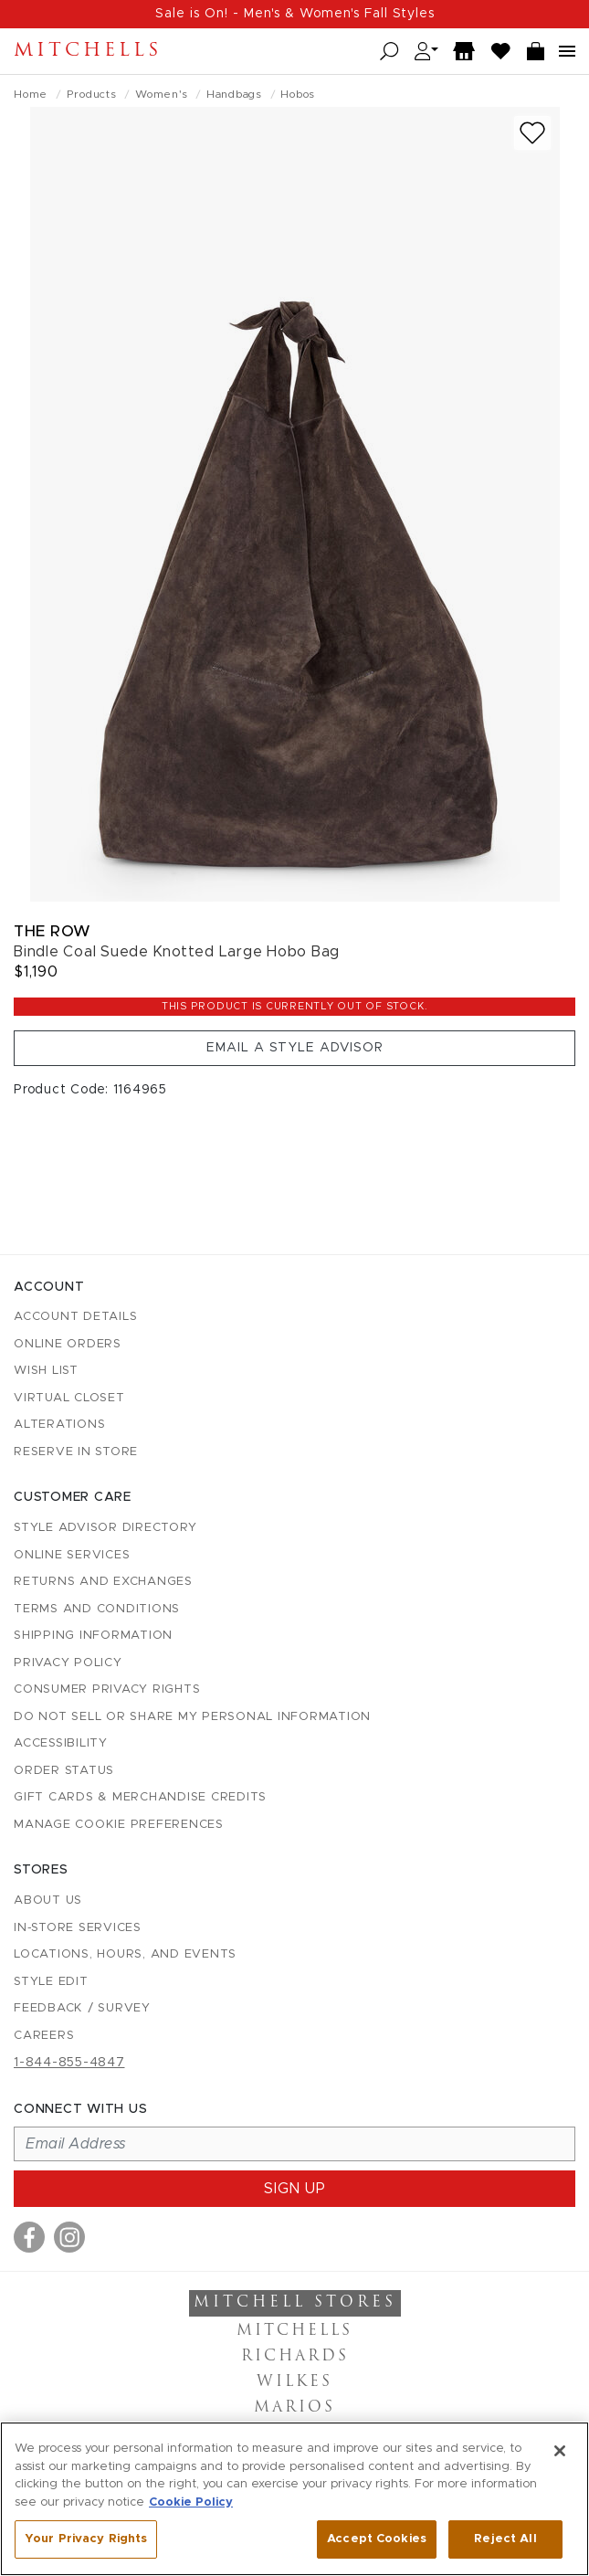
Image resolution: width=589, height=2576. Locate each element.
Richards (295, 2356)
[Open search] (389, 51)
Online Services (72, 1555)
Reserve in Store (76, 1452)
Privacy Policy (68, 1663)
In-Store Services (78, 1928)
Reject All (505, 2539)
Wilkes (294, 2382)
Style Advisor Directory (105, 1528)
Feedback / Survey (82, 2008)
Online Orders (67, 1344)
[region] (294, 2499)
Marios (294, 2408)
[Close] (560, 2451)
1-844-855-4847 (69, 2062)
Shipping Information (93, 1636)
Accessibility (61, 1743)
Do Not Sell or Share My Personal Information (192, 1717)
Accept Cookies (376, 2539)
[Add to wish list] (532, 133)
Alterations (59, 1425)
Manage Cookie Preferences (119, 1825)
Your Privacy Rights (86, 2539)
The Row (52, 931)
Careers (44, 2036)
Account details (75, 1317)
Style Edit (51, 1982)
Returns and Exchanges (103, 1582)
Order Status (64, 1771)
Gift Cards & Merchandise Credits (140, 1797)
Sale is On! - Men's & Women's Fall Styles (295, 13)
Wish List (46, 1371)
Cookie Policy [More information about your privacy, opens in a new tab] (191, 2502)
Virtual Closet (69, 1398)
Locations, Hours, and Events (125, 1954)
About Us (48, 1900)
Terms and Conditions (97, 1609)
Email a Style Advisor (295, 1047)
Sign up (295, 2188)
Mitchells (88, 51)
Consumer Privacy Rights (107, 1689)
